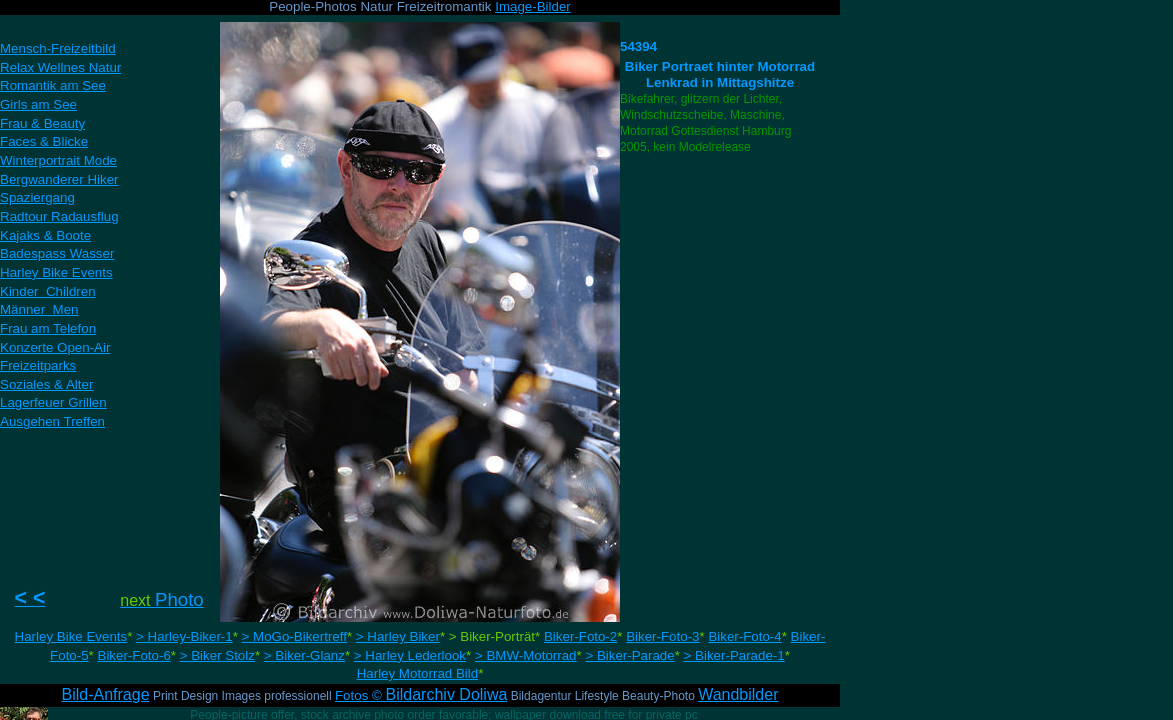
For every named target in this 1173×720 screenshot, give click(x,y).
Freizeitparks (38, 365)
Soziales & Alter (46, 384)
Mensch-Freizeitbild (58, 48)
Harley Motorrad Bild (417, 673)
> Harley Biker (398, 636)
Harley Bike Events (71, 636)
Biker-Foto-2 (580, 636)
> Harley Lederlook (410, 655)
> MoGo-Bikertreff (294, 636)
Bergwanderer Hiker (59, 179)
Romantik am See (53, 85)
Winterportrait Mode (58, 160)
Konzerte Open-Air (55, 347)
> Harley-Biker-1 (184, 636)
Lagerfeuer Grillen (53, 402)
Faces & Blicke (44, 141)
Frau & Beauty (42, 123)
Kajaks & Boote (45, 235)
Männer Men (39, 309)
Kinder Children (48, 291)
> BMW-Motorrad (526, 655)
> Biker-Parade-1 (734, 655)
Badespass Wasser (57, 253)
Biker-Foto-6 (134, 655)
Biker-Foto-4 (744, 636)
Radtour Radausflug (59, 216)
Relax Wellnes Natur (60, 67)
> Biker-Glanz (304, 655)
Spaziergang (37, 197)
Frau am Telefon (48, 328)
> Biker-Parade (629, 655)
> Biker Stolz (217, 655)
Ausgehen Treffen (52, 421)
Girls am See (38, 104)
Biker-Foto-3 (662, 636)
